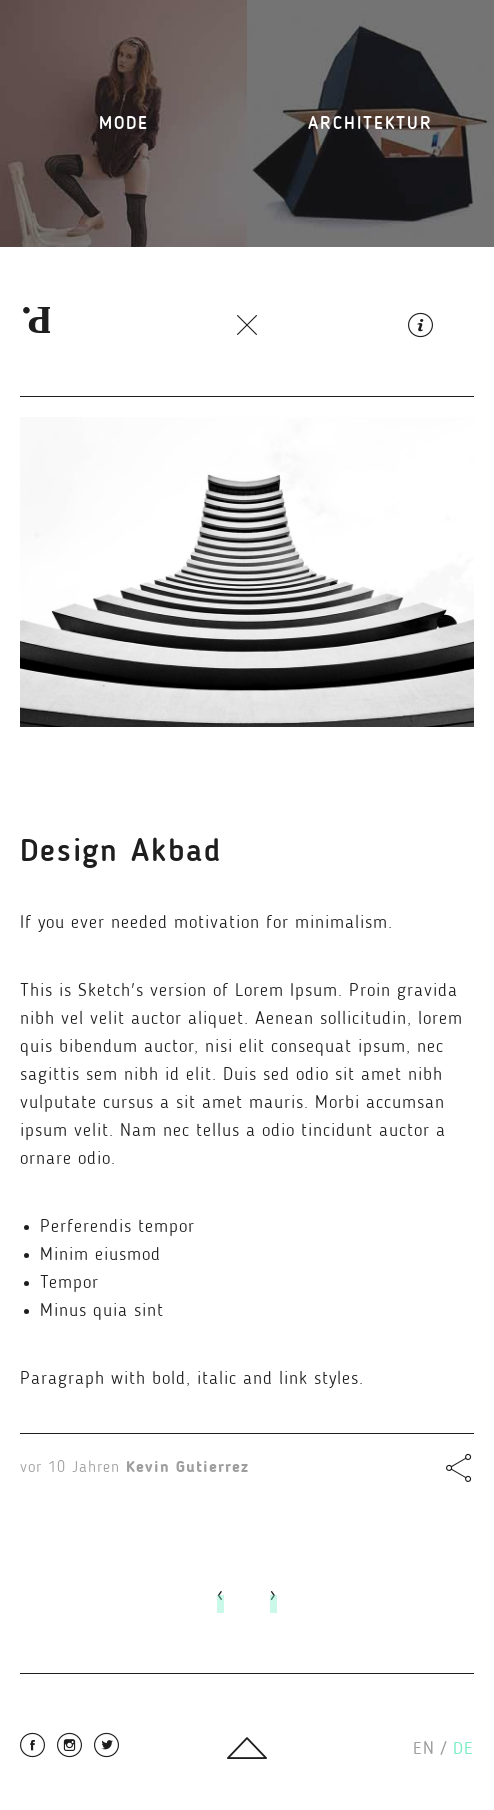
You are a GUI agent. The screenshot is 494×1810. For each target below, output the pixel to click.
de (463, 1749)
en (430, 1749)
